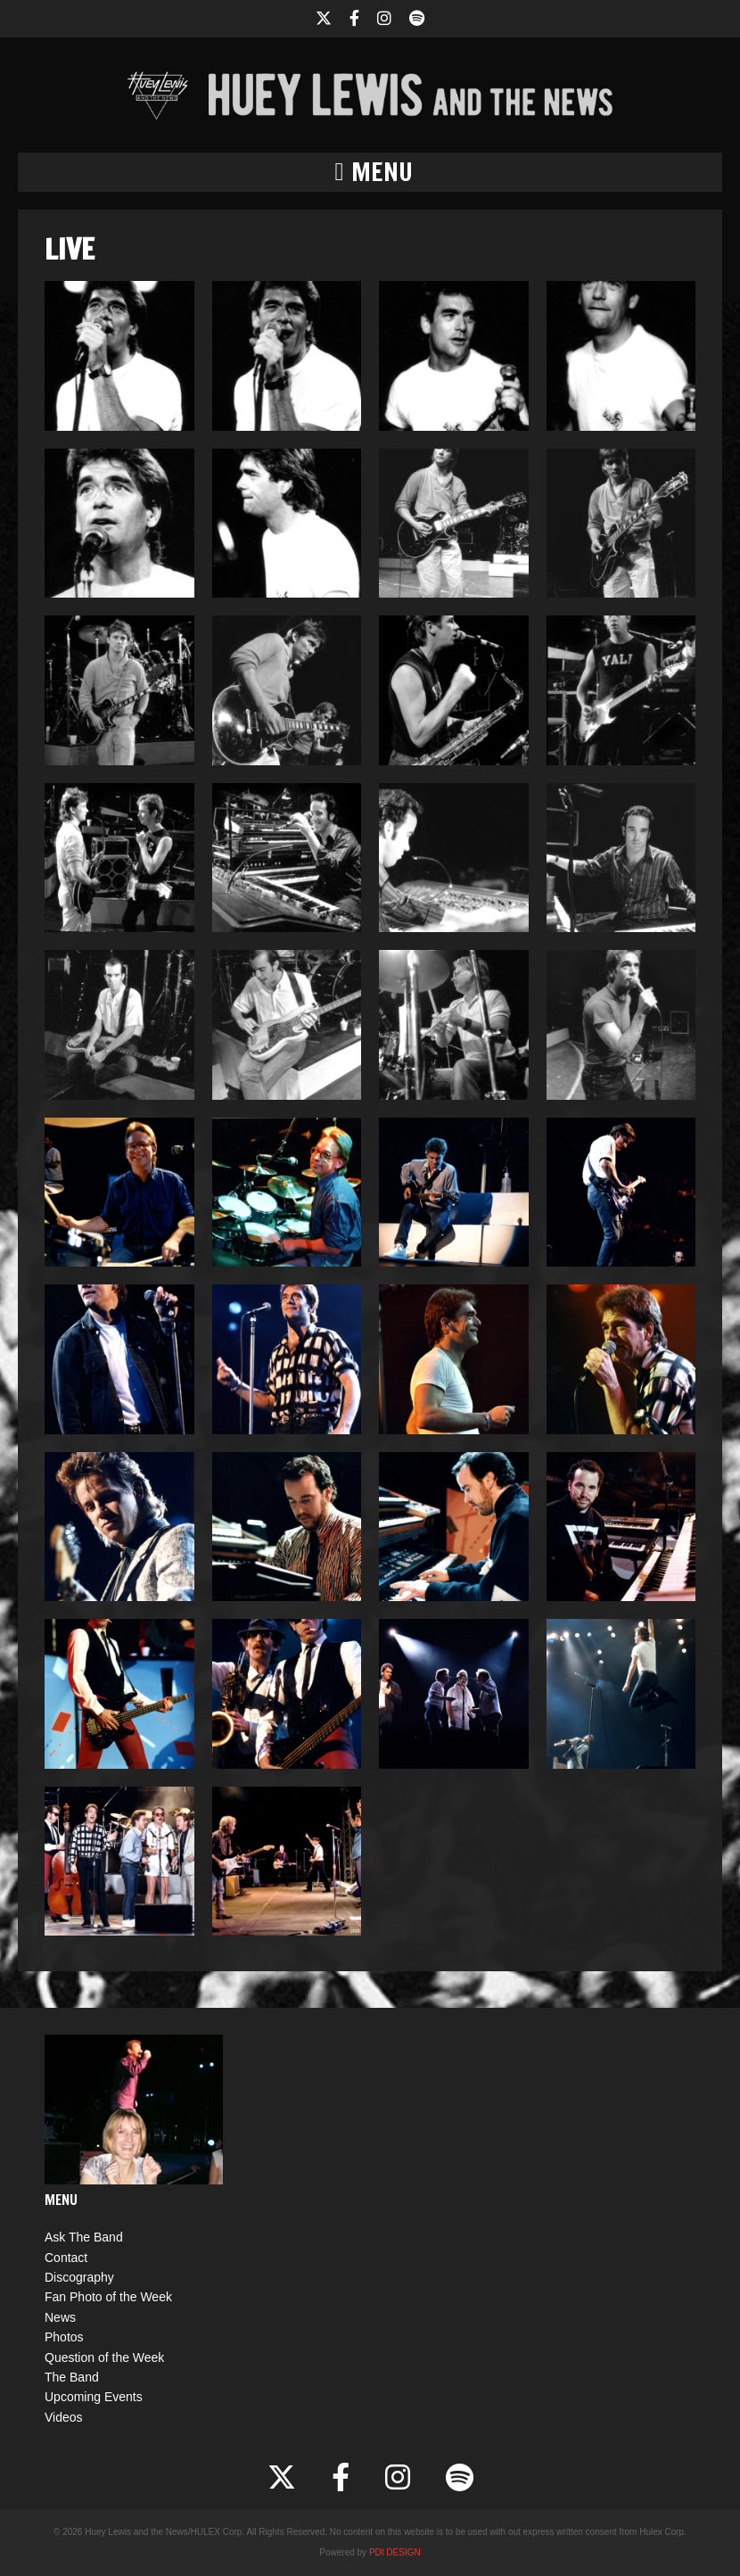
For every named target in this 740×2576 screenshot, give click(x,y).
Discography (79, 2277)
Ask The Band (84, 2237)
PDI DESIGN (395, 2552)
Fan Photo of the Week (108, 2297)
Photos (64, 2337)
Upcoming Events (94, 2397)
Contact (66, 2257)
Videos (64, 2417)
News (60, 2317)
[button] (370, 172)
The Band (72, 2377)
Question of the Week (104, 2357)
